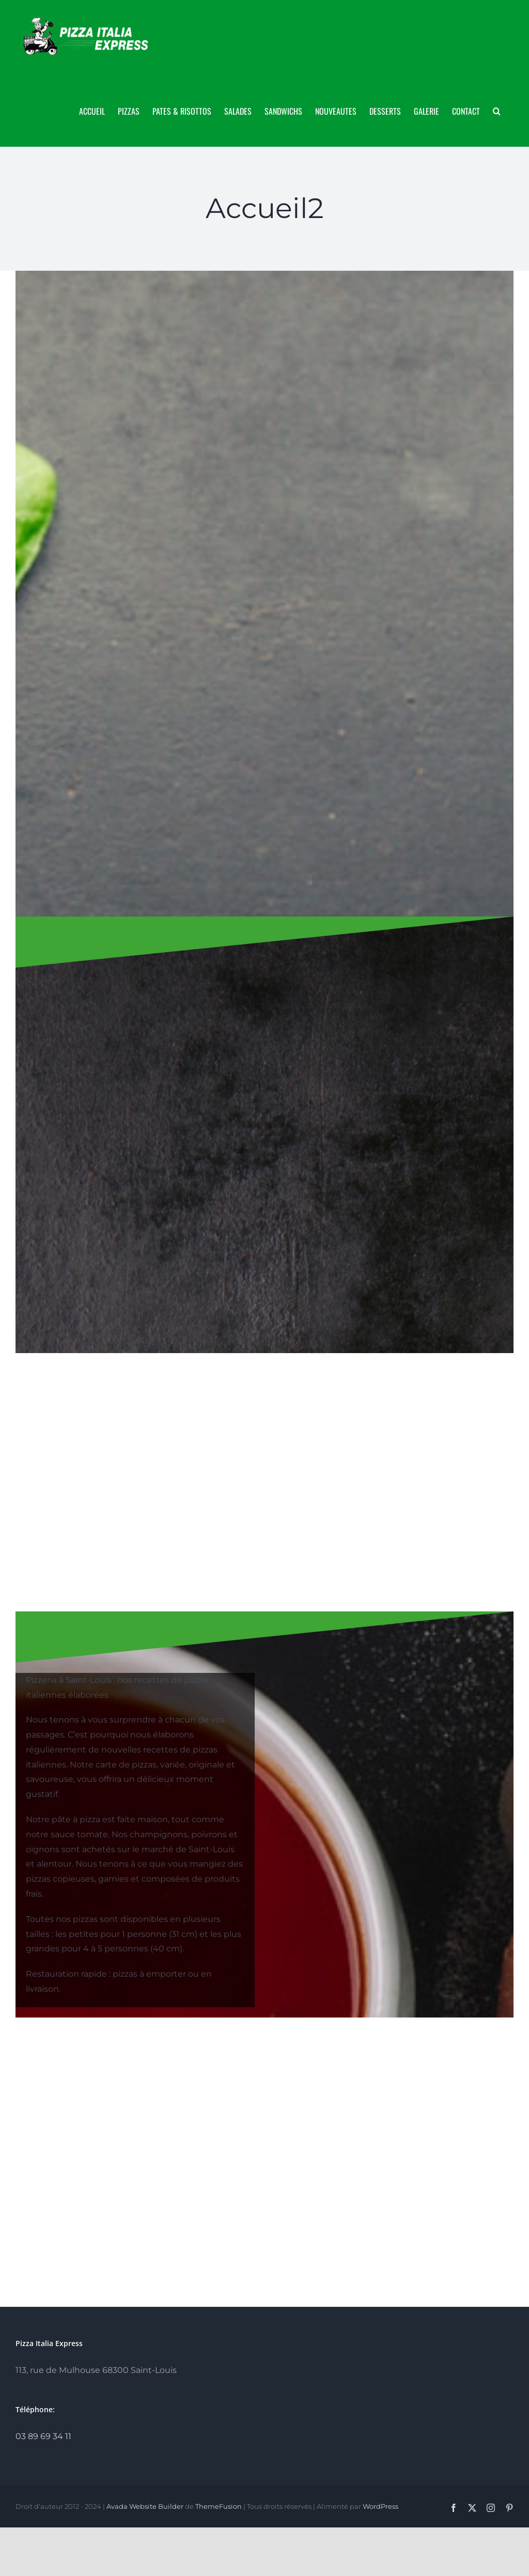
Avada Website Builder (144, 2506)
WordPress (380, 2506)
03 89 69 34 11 (43, 2436)
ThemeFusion (218, 2506)
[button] (497, 110)
